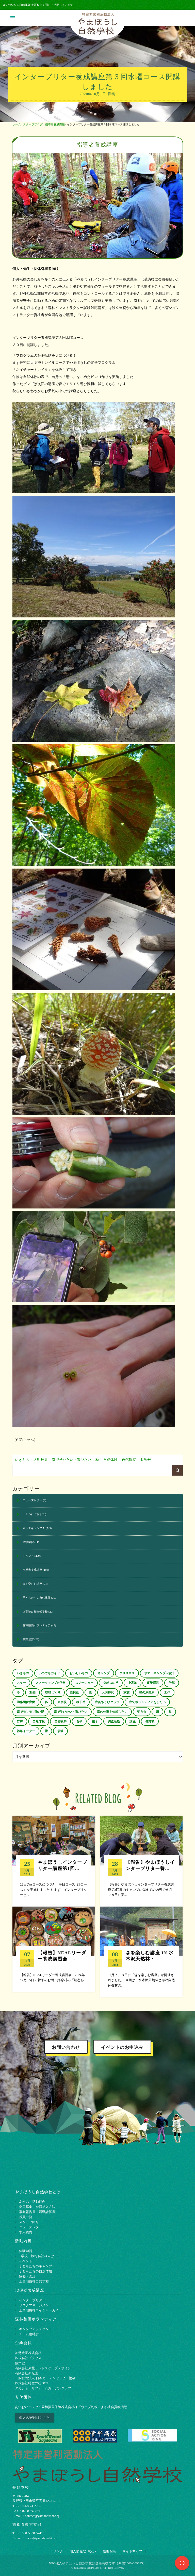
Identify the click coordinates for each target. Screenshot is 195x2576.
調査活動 (114, 1721)
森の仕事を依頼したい (112, 1712)
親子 (95, 1721)
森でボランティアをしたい (147, 1702)
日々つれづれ (31, 1514)
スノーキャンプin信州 (51, 1683)
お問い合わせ (66, 2047)
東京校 (62, 1702)
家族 (126, 1692)
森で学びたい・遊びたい (71, 1460)
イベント (28, 1555)
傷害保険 (109, 2551)
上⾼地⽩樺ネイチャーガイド (40, 2310)
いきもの (22, 1460)
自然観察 (129, 1460)
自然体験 (110, 1460)
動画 (32, 1692)
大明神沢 (41, 1460)
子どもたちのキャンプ (35, 2266)
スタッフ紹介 (29, 2222)
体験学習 (28, 1542)
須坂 (60, 1731)
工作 (167, 1692)
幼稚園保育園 (26, 1702)
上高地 (132, 1683)
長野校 (146, 1460)
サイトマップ (132, 2551)
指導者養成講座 (55, 124)
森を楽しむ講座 (32, 1583)
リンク (58, 2551)
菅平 (79, 1721)
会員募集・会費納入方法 (37, 2207)
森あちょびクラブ (107, 1702)
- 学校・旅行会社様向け (36, 2256)
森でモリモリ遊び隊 (30, 1712)
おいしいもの (79, 1673)
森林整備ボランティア (37, 1625)
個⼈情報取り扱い (83, 2551)
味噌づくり (52, 1692)
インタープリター (32, 2300)
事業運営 (28, 1639)
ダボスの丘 (110, 1683)
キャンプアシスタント (35, 2329)
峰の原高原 (146, 1692)
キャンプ (104, 1673)
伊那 (172, 1683)
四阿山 (74, 1692)
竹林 (20, 1721)
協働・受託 (27, 2276)
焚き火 (141, 1712)
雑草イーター (26, 1731)
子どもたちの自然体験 (37, 1597)
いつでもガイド (49, 1673)
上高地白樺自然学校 (35, 1611)
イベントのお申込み (122, 2047)
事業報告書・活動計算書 (37, 2212)
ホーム (16, 124)
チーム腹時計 (29, 2334)
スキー (21, 1683)
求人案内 (25, 2232)
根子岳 (80, 1702)
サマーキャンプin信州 (159, 1673)
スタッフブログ (33, 124)
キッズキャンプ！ (34, 1528)
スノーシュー (84, 1683)
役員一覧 (25, 2217)
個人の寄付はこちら (34, 2417)
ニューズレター (32, 1500)
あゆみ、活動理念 (32, 2202)
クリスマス (127, 1673)
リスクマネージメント (35, 2305)
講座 (132, 1721)
